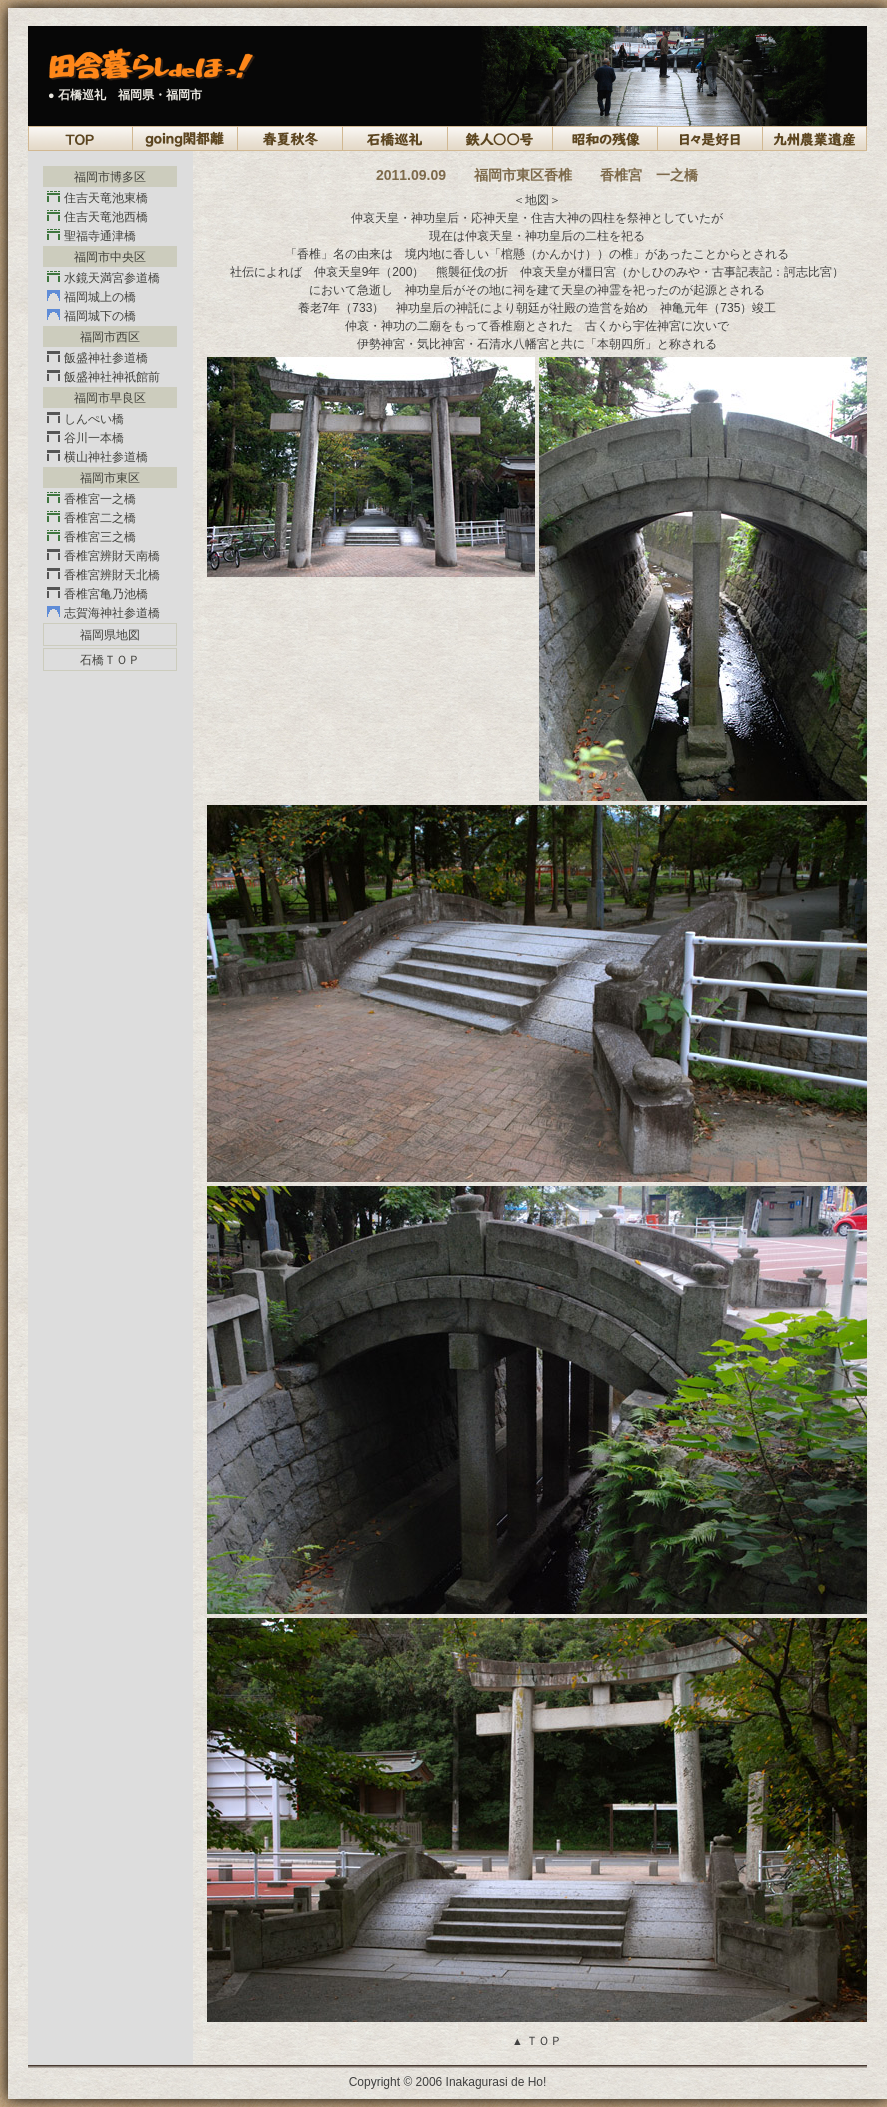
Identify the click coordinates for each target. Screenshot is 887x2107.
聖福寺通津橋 (91, 236)
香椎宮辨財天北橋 (103, 575)
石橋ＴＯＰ (110, 660)
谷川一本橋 (85, 438)
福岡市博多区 (110, 177)
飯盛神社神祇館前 (103, 377)
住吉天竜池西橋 (97, 217)
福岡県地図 (110, 635)
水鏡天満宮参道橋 (103, 278)
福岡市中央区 (110, 257)
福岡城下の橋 (91, 316)
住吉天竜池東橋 (97, 198)
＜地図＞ (537, 200)
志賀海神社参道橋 (103, 613)
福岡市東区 (110, 478)
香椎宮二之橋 (91, 518)
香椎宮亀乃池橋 (97, 594)
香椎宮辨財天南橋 (103, 556)
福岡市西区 (110, 337)
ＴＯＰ (537, 2041)
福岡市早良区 (110, 398)
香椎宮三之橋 (91, 537)
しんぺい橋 (85, 419)
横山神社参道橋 (97, 457)
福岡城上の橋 (91, 297)
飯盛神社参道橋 (97, 358)
